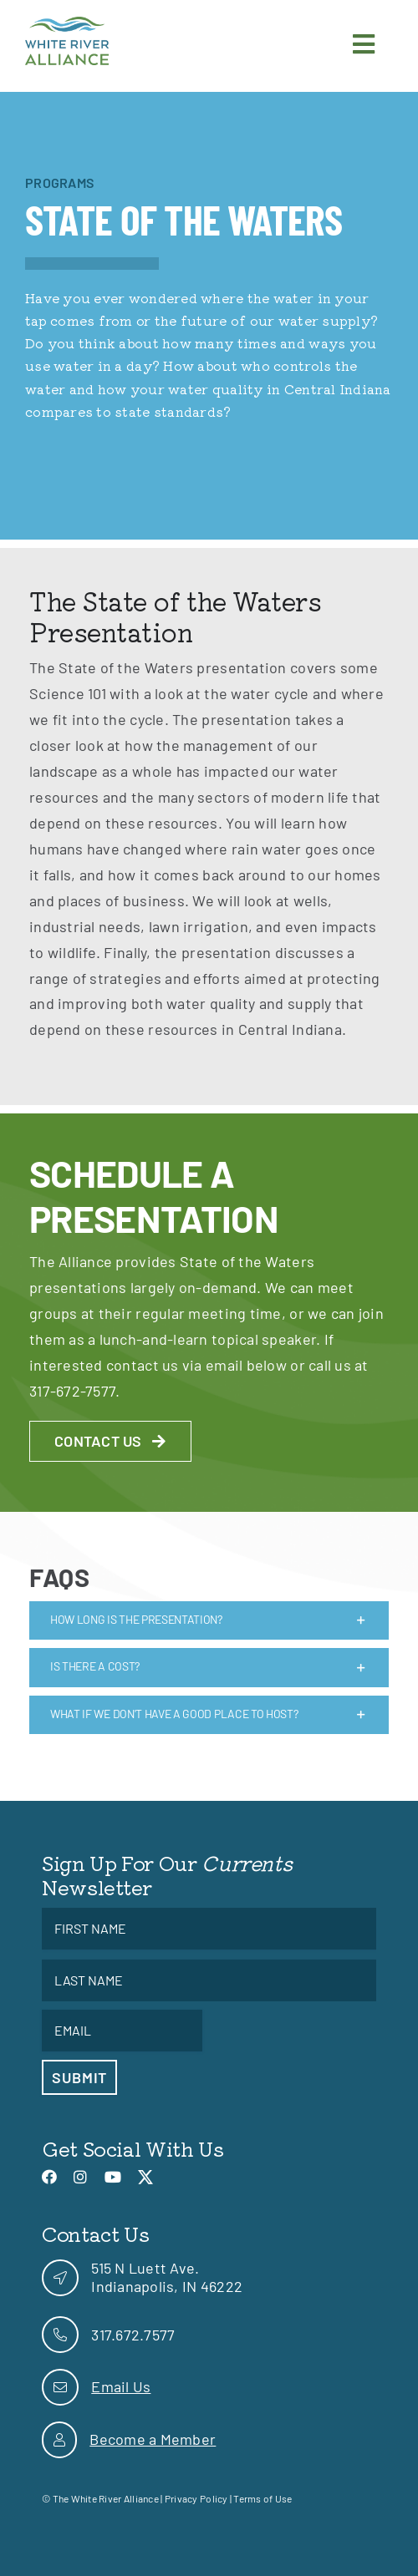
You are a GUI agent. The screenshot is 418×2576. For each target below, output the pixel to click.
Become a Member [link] (152, 2439)
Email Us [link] (120, 2386)
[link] (67, 24)
